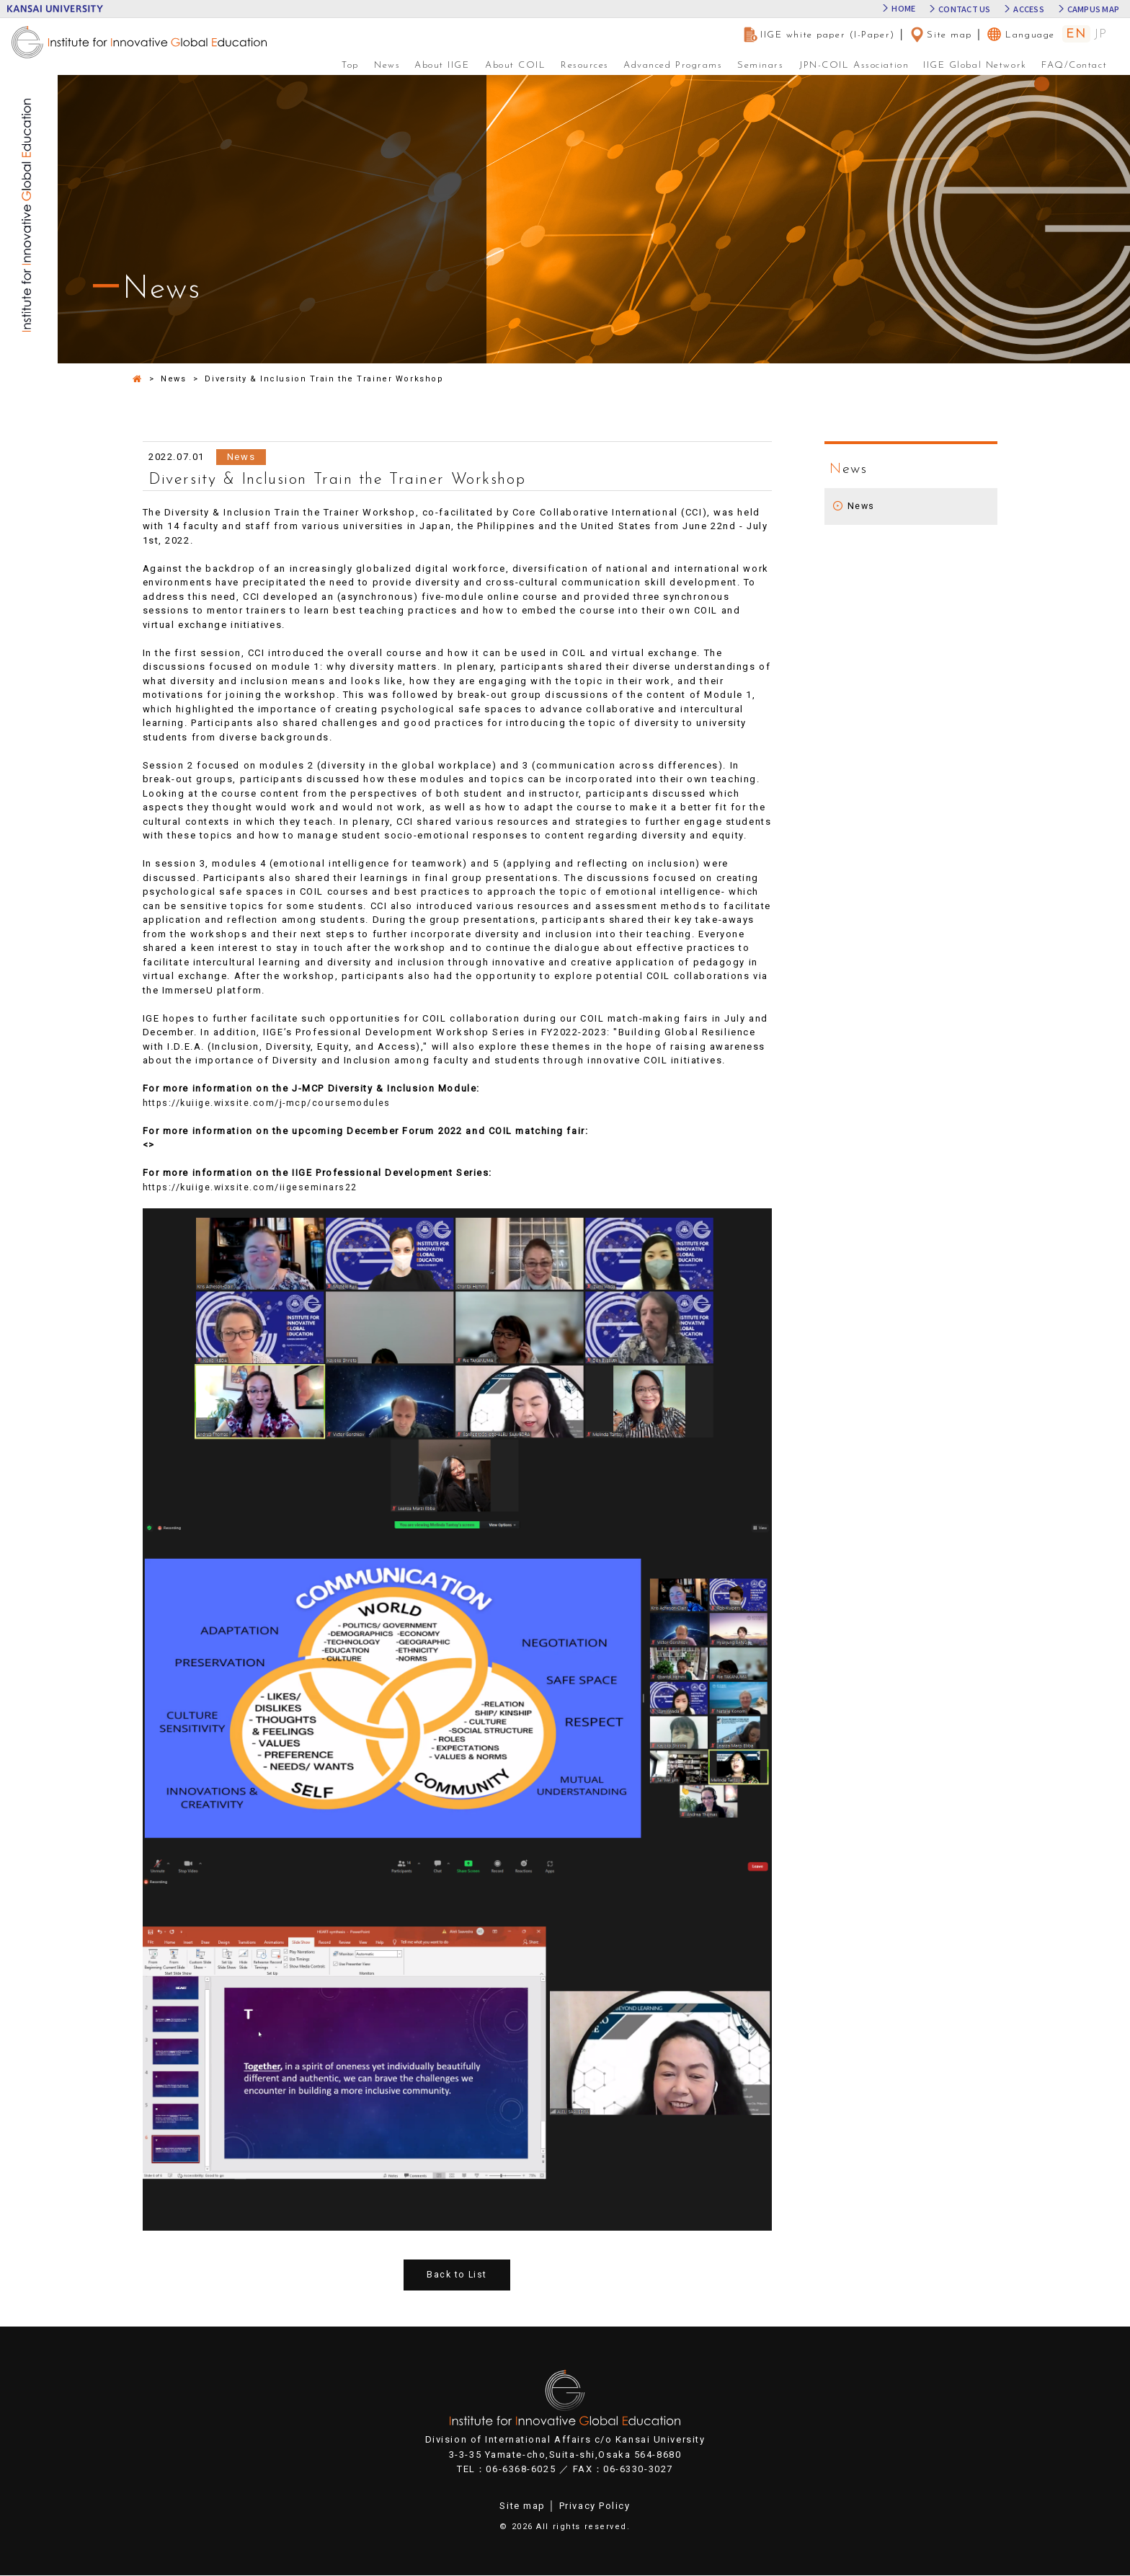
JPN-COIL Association (854, 65)
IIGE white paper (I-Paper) (819, 35)
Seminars (760, 65)
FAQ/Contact (1074, 65)
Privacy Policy (595, 2505)
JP (1101, 34)
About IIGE (442, 65)
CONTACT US (964, 9)
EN (1076, 34)
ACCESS (1028, 9)
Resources (585, 65)
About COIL (515, 65)
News (387, 65)
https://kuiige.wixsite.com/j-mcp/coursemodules (271, 1102)
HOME (903, 9)
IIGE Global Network (975, 65)
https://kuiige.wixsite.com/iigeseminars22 (253, 1187)
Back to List (457, 2275)
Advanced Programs (673, 65)
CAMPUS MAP (1093, 9)
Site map (940, 35)
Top (350, 65)
